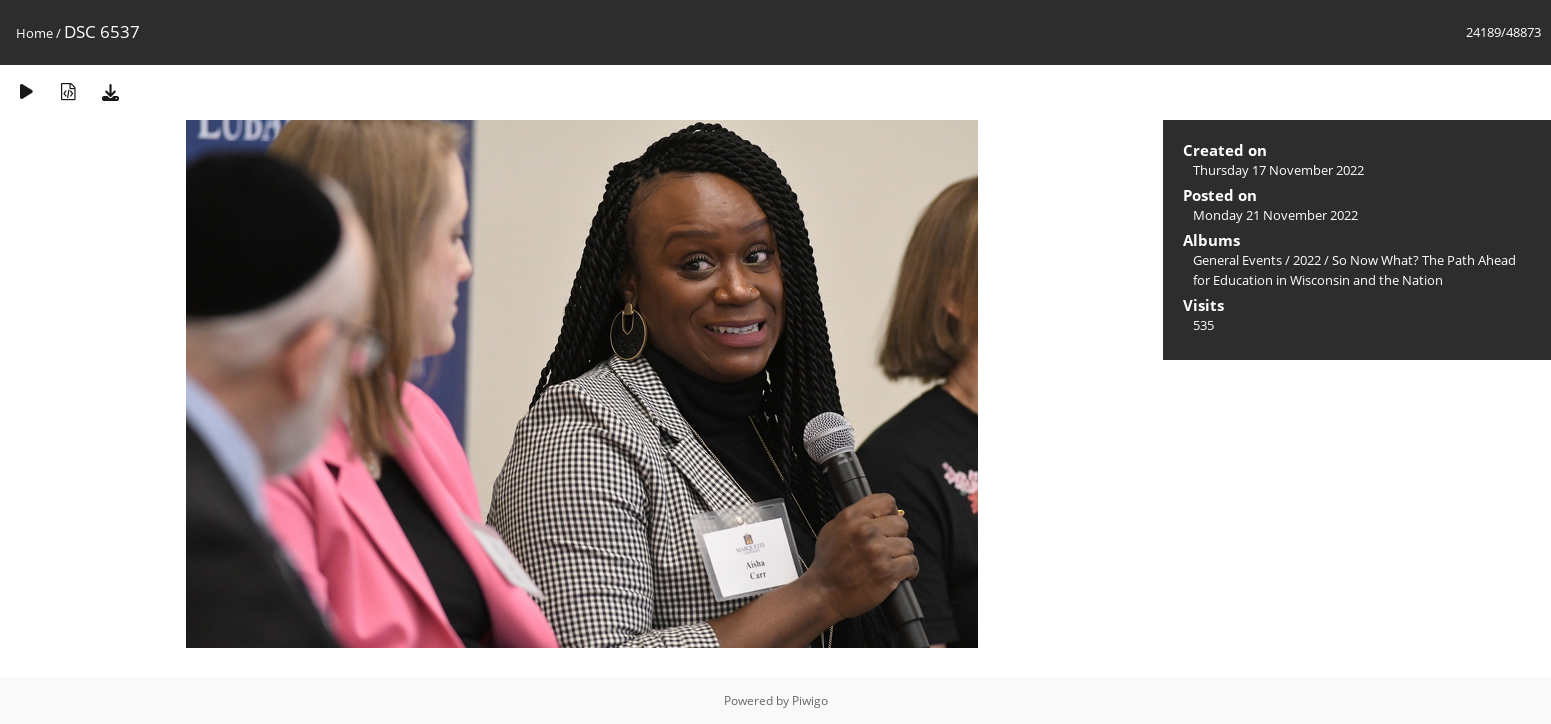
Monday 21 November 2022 (1275, 215)
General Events (1237, 260)
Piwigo (810, 700)
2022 (1307, 260)
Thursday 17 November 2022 (1278, 170)
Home (34, 33)
